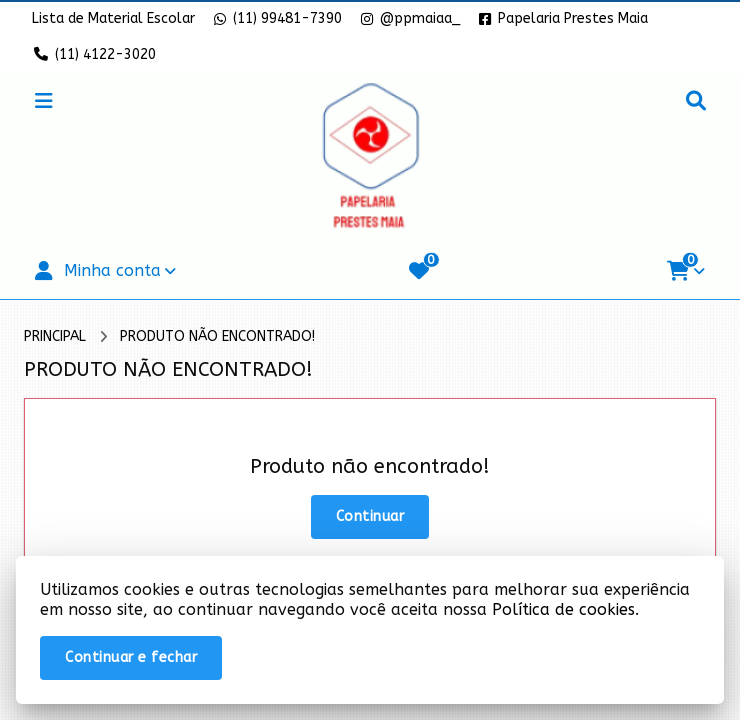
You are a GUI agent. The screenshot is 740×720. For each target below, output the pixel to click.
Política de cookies (563, 609)
